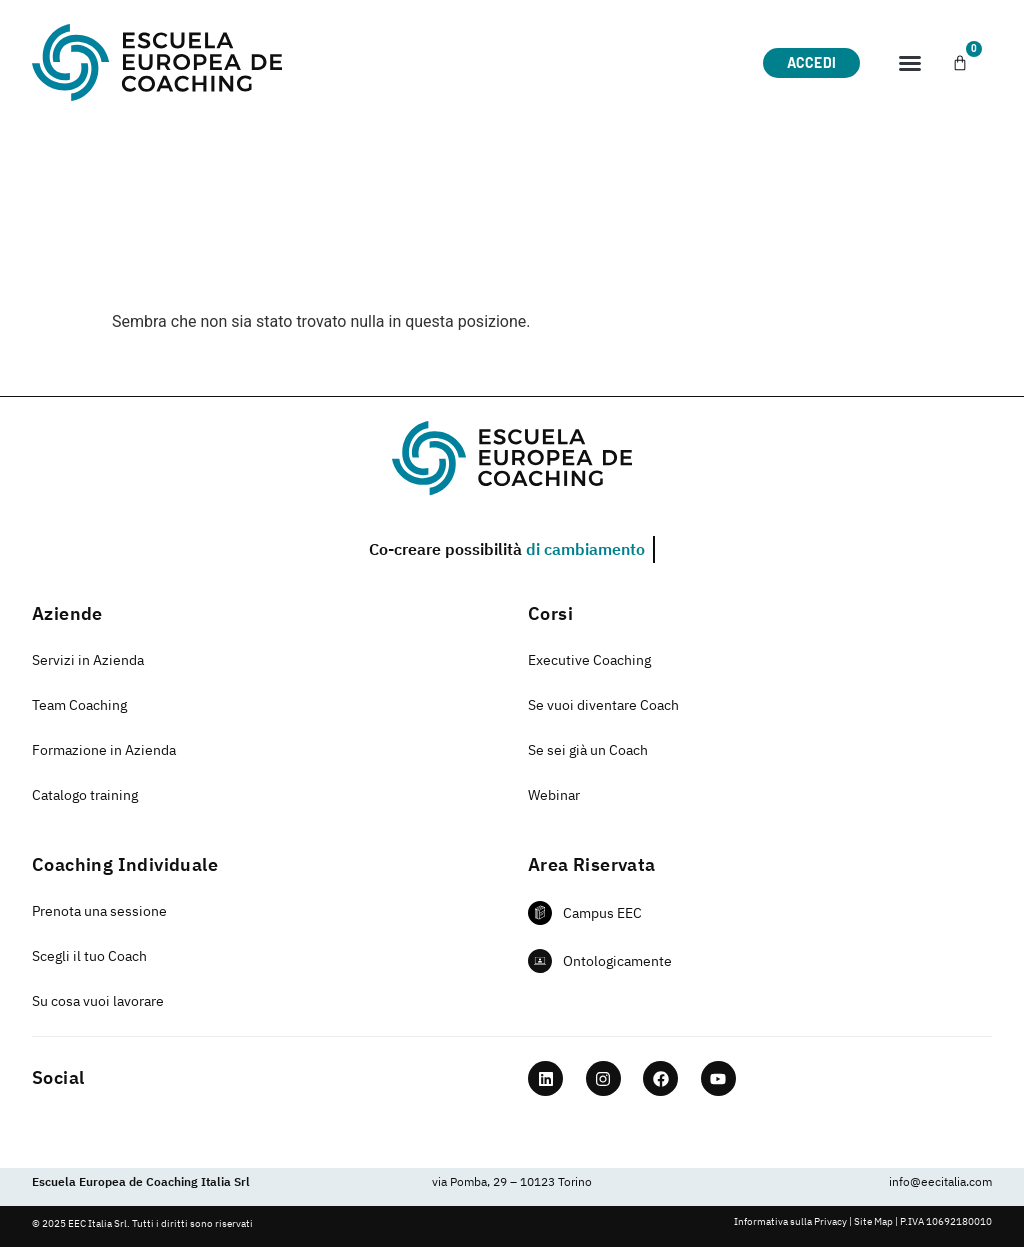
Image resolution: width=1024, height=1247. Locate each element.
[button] (910, 63)
